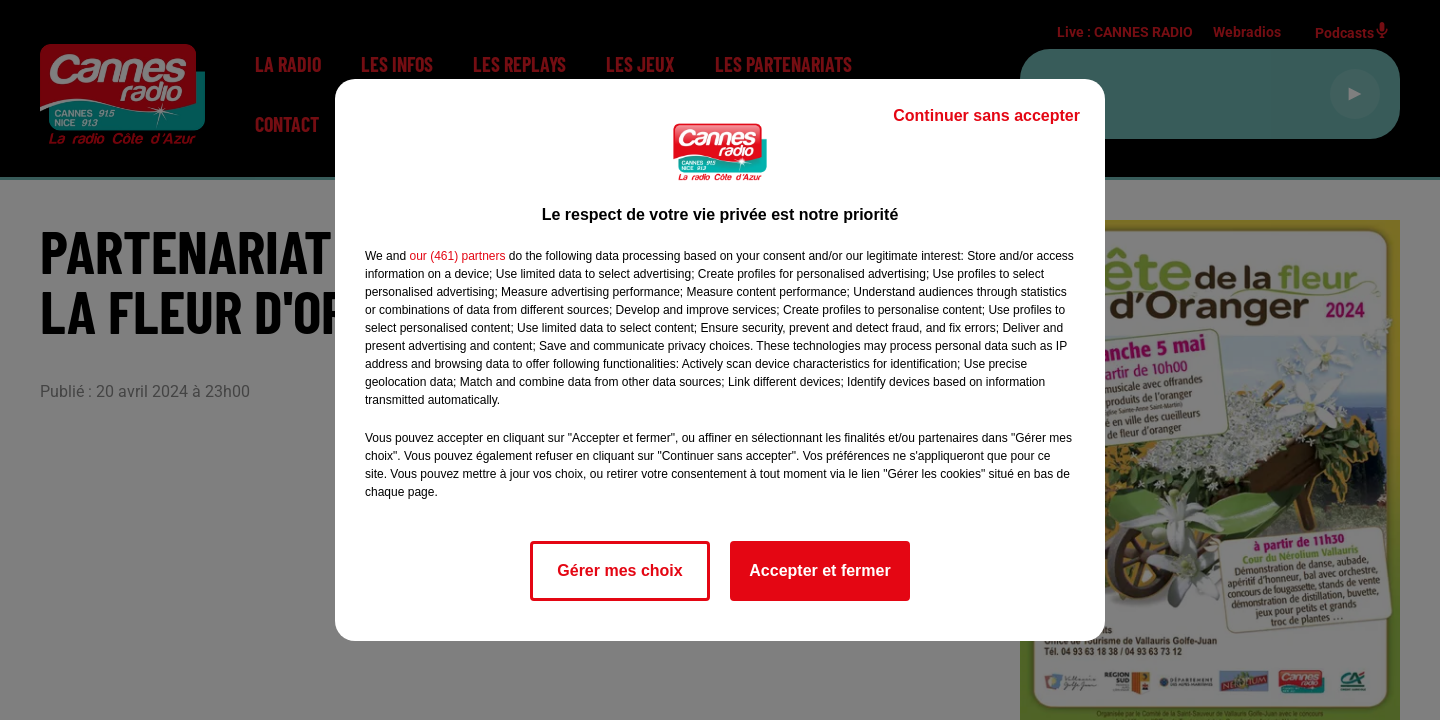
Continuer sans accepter (986, 115)
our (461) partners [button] (457, 256)
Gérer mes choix (619, 570)
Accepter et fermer (819, 570)
